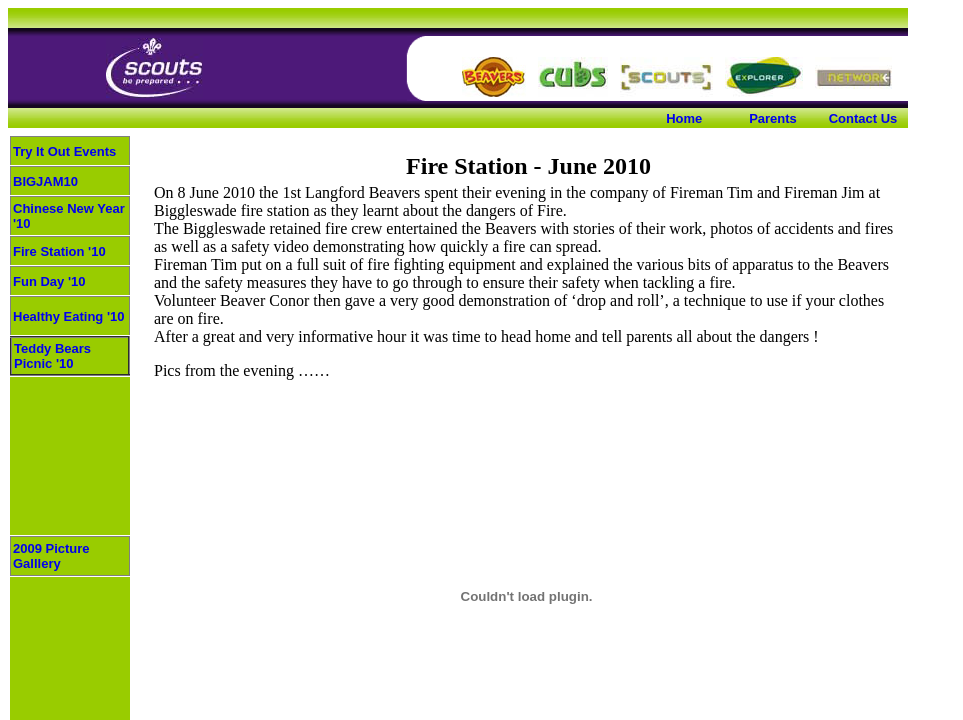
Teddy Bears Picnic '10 (52, 356)
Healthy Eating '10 (68, 316)
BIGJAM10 (45, 181)
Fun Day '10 (49, 281)
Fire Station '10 (59, 251)
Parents (773, 118)
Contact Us (863, 118)
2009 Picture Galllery (51, 556)
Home (684, 118)
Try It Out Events (64, 151)
